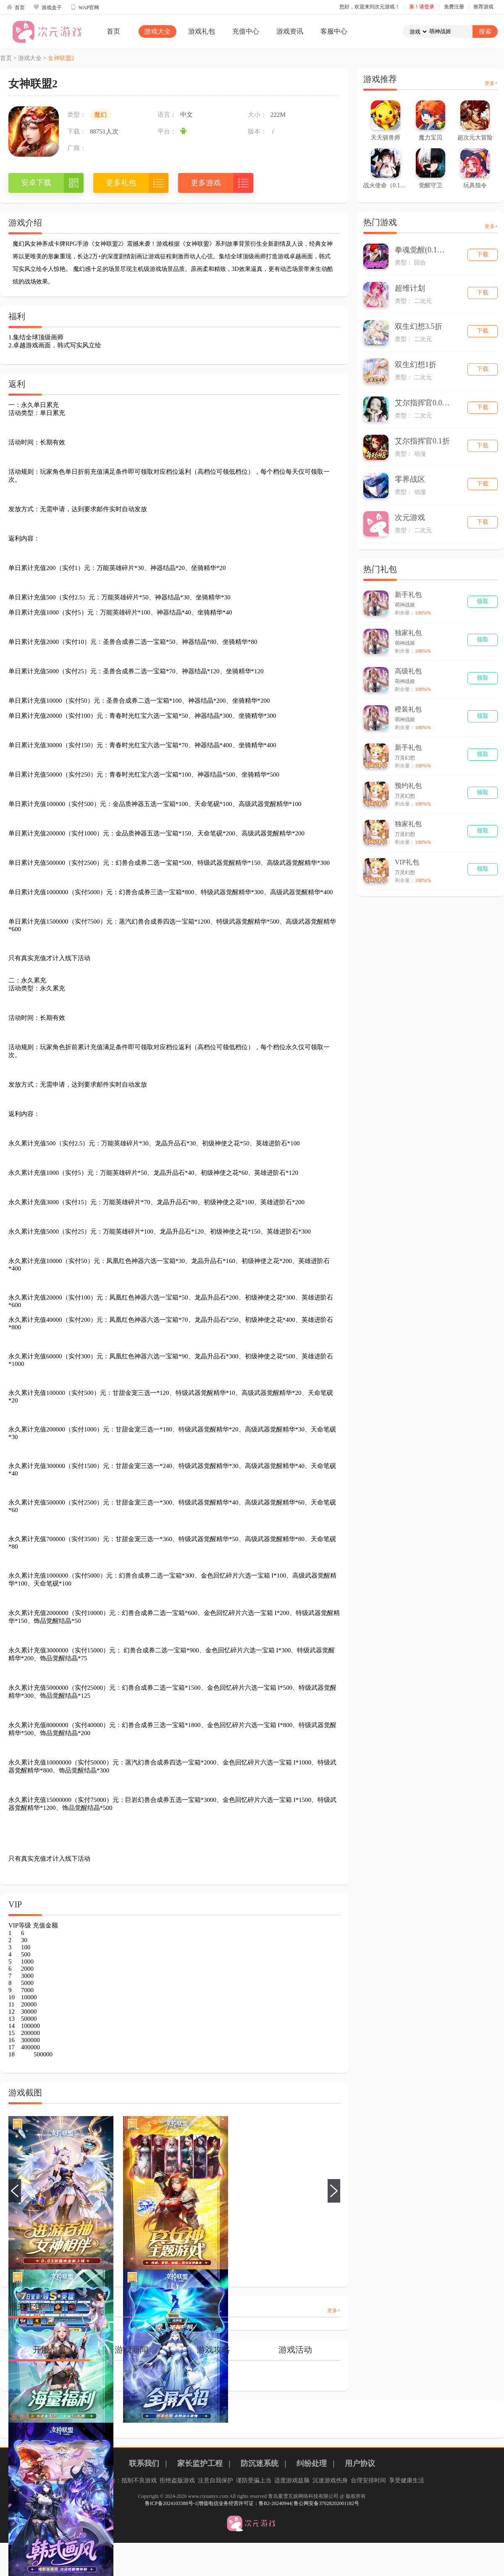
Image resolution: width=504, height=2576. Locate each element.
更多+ (333, 2310)
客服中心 (333, 31)
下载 (482, 254)
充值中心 (245, 31)
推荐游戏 (483, 7)
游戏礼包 (201, 31)
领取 (482, 601)
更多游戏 (206, 183)
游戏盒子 (47, 7)
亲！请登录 (421, 7)
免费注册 (454, 7)
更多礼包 (121, 183)
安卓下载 (36, 183)
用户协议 (360, 2463)
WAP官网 (84, 7)
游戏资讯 (289, 31)
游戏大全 (157, 31)
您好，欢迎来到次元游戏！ (369, 7)
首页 (15, 7)
